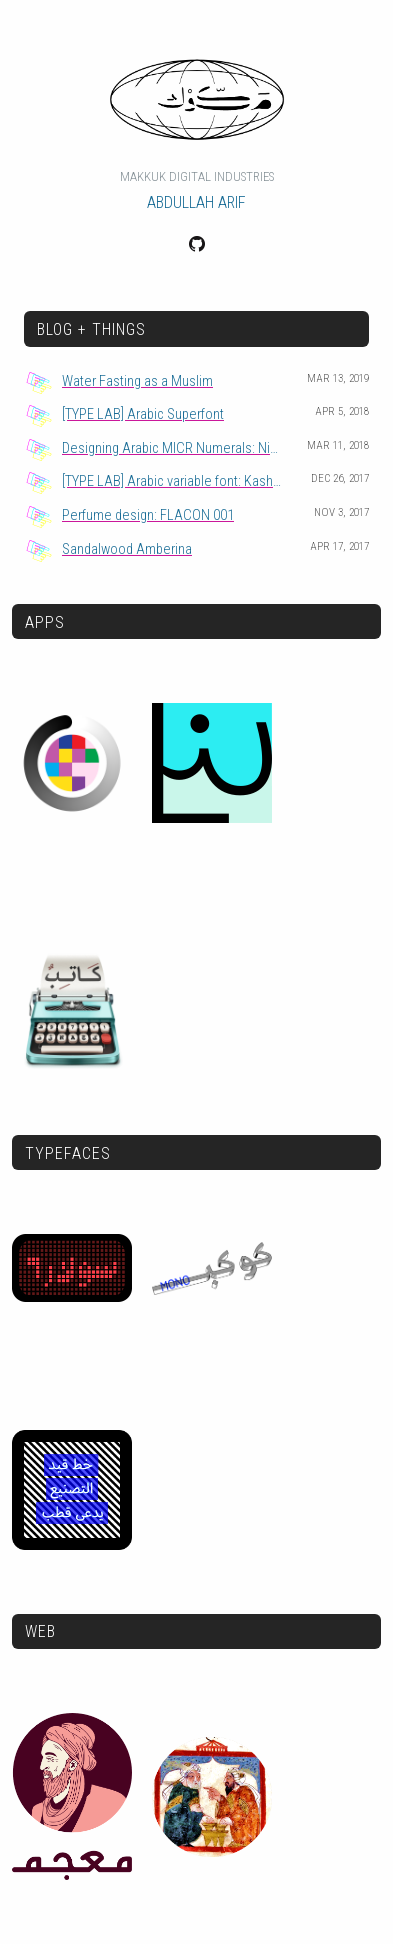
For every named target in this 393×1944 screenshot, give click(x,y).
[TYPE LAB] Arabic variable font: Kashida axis (180, 481)
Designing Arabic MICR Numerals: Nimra (177, 448)
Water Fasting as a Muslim (137, 381)
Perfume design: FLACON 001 (148, 515)
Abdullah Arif (196, 202)
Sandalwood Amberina (127, 549)
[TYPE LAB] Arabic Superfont (143, 414)
